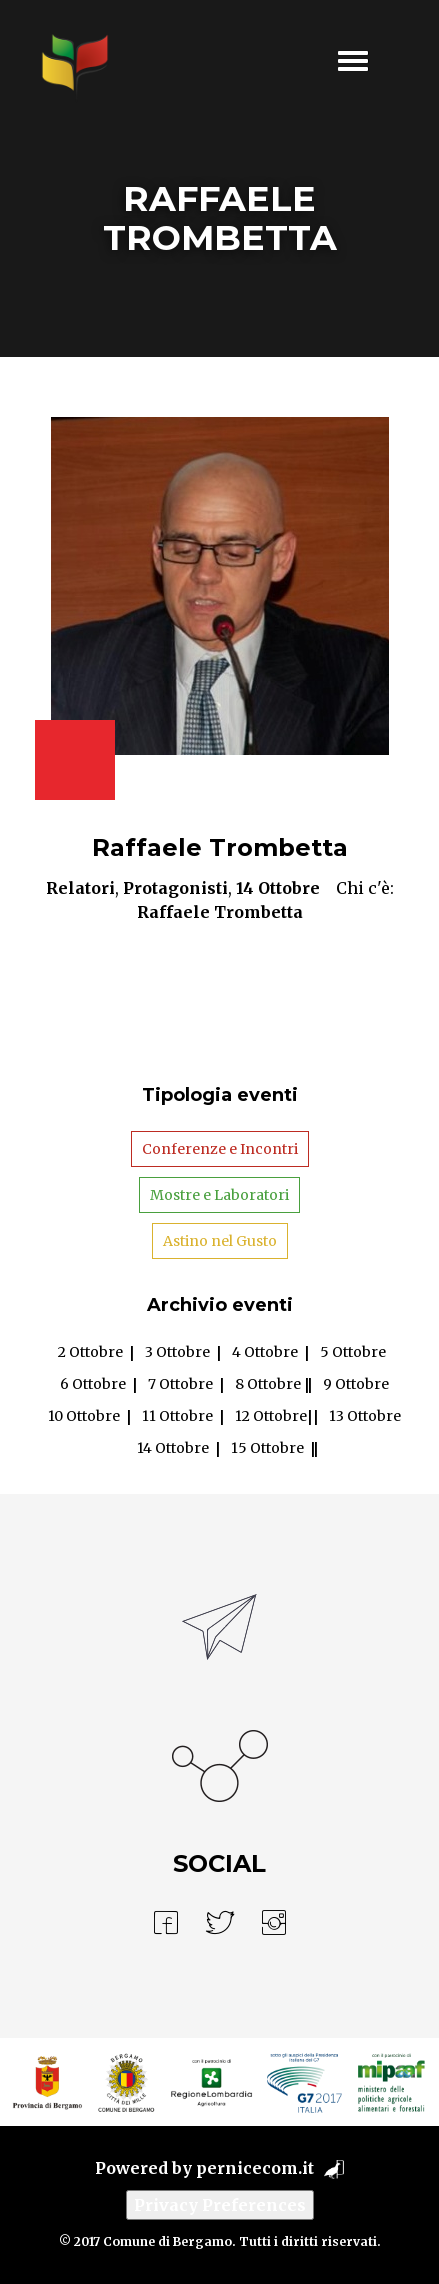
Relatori (80, 888)
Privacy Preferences (220, 2205)
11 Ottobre (177, 1416)
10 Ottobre (84, 1416)
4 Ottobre (265, 1352)
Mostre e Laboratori (219, 1195)
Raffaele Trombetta (220, 847)
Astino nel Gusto (220, 1241)
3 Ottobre (177, 1352)
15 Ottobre (267, 1448)
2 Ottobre (90, 1352)
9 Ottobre (356, 1384)
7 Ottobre (180, 1384)
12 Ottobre (271, 1416)
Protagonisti (175, 888)
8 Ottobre (268, 1384)
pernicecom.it (255, 2168)
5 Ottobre (353, 1352)
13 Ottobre (365, 1416)
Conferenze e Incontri (220, 1149)
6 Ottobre (93, 1384)
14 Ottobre (278, 888)
